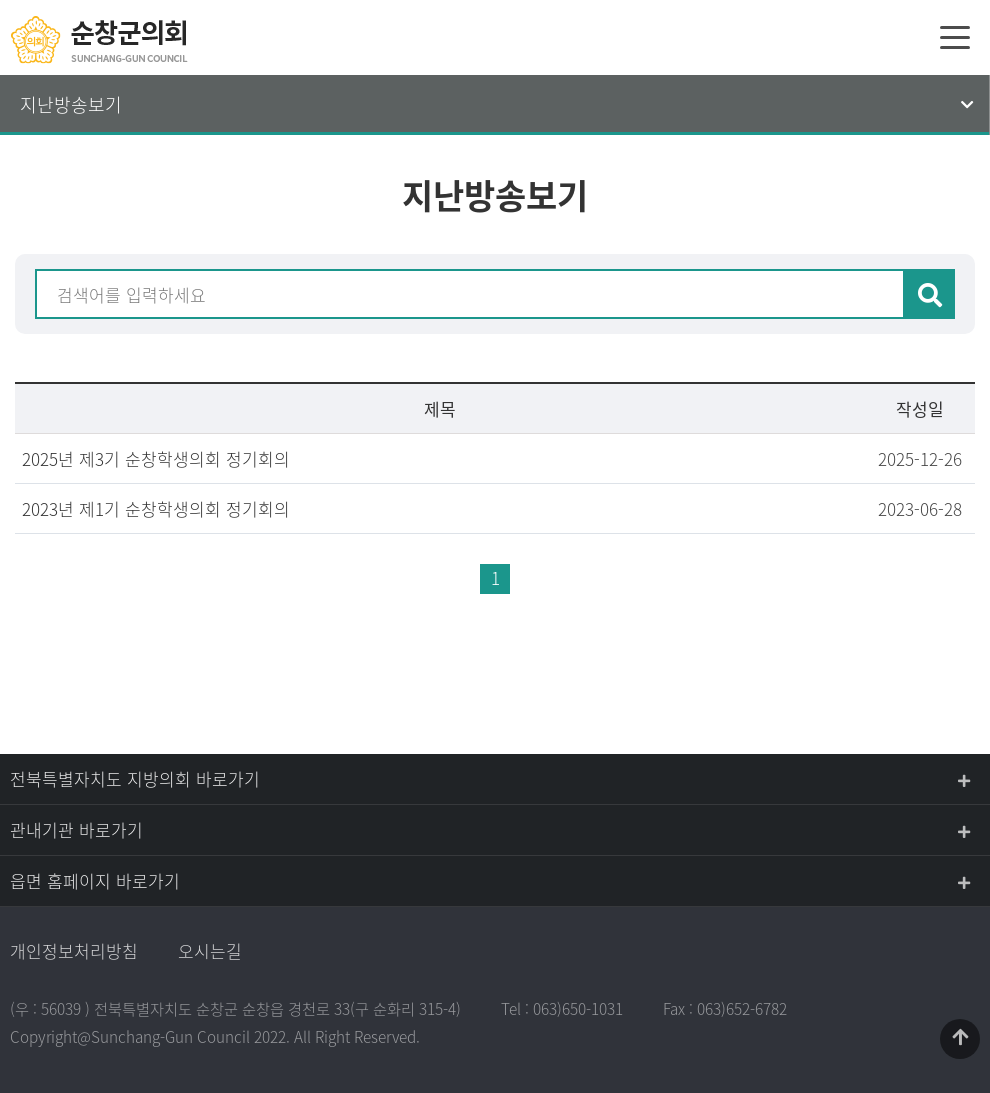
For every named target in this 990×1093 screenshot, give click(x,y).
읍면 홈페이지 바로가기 (95, 880)
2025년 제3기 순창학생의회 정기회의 (156, 458)
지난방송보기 (71, 104)
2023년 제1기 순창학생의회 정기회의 (156, 508)
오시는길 (210, 950)
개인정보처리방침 (74, 950)
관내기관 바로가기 (76, 829)
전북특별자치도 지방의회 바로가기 (135, 778)
